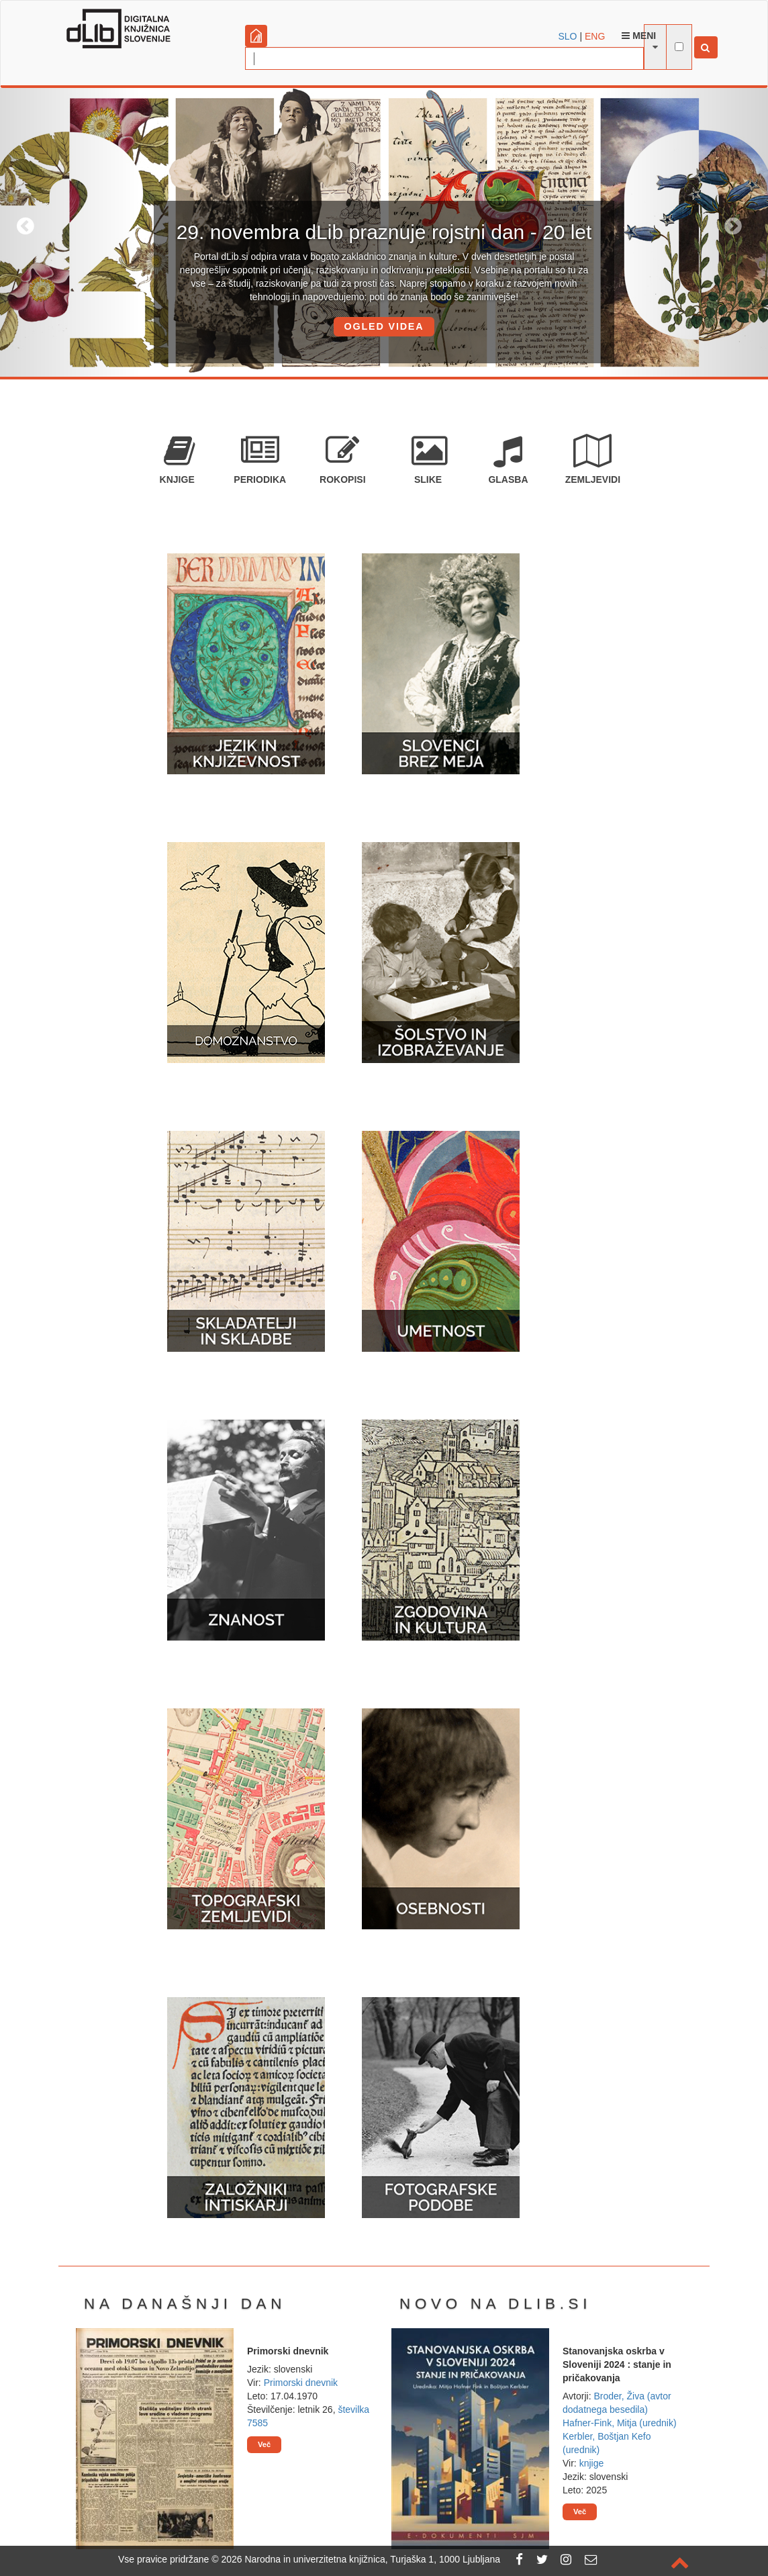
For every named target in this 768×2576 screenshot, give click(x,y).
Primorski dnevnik (301, 2382)
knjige (591, 2463)
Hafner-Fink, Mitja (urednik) (620, 2423)
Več (264, 2444)
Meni (639, 35)
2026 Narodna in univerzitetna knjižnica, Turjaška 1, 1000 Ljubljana (360, 2559)
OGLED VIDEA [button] (384, 326)
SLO (568, 36)
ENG (595, 36)
